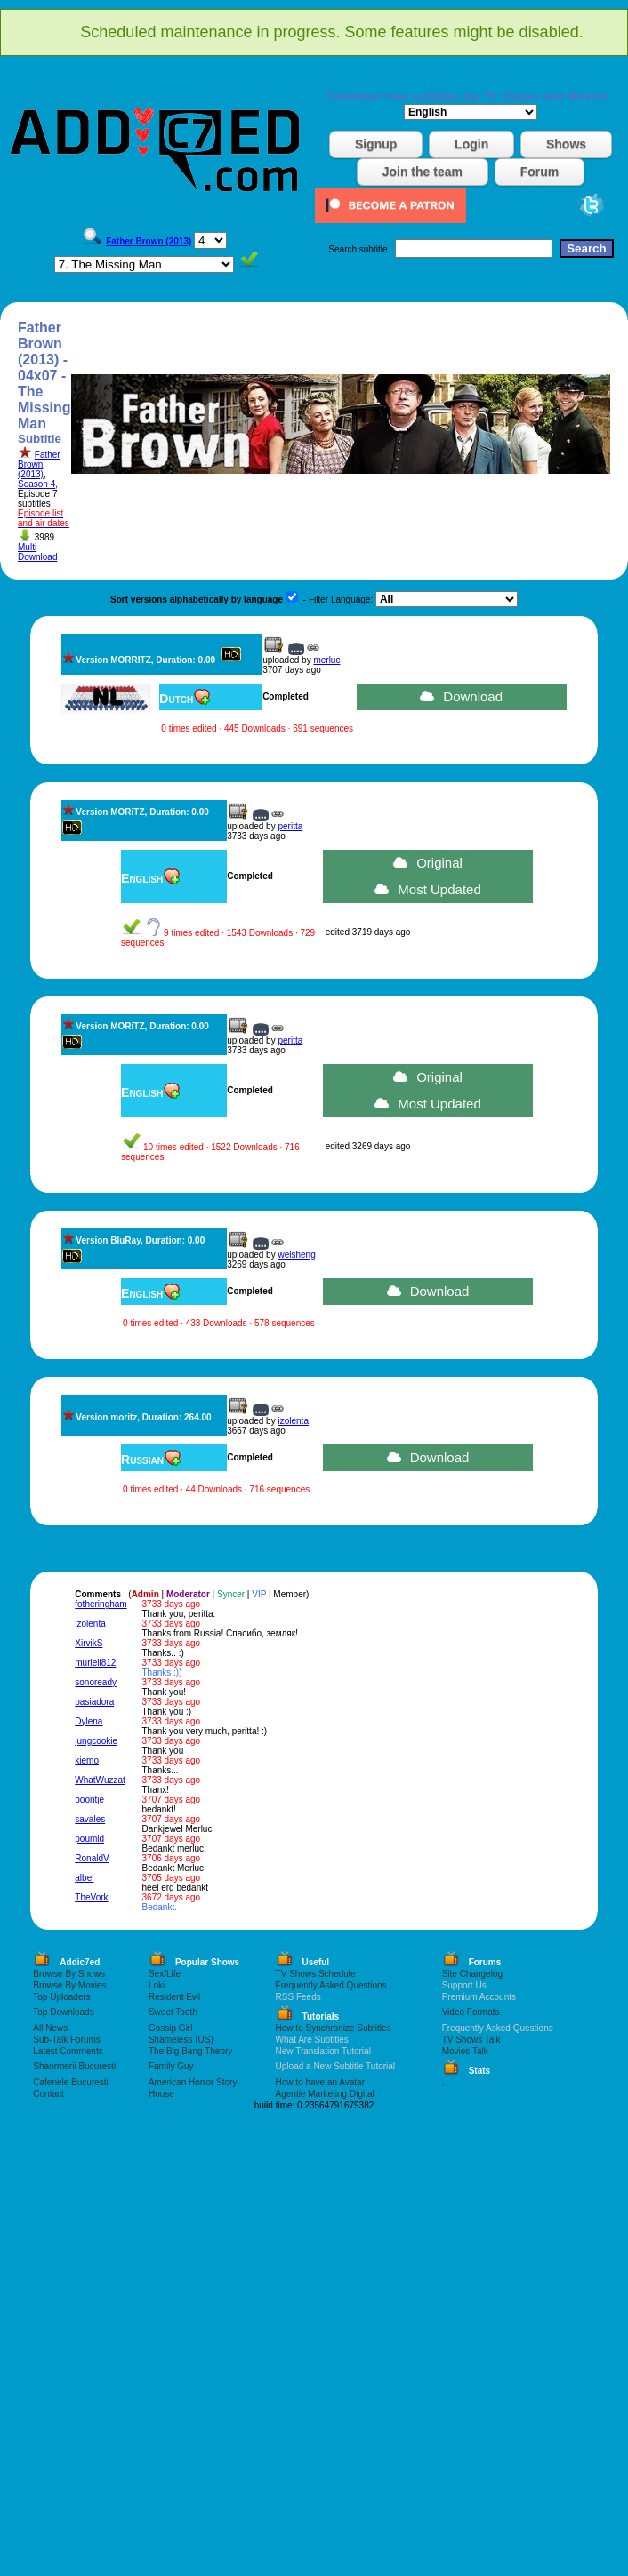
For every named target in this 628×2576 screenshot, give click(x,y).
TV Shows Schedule (316, 1974)
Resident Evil (174, 1997)
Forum (540, 171)
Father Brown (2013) (39, 464)
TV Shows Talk (471, 2039)
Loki (157, 1985)
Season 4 (36, 484)
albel (84, 1878)
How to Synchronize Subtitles (333, 2028)
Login (471, 144)
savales (90, 1819)
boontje (89, 1799)
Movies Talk (465, 2051)
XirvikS (88, 1643)
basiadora (94, 1702)
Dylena (88, 1721)
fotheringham (100, 1604)
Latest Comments (67, 2051)
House (161, 2094)
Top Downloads (63, 2012)
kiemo (87, 1760)
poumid (89, 1839)
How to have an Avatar (320, 2082)
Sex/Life (165, 1974)
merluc (326, 660)
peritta (290, 826)
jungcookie (96, 1741)
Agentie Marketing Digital (325, 2094)
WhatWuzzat (100, 1780)
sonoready (96, 1682)
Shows (566, 144)
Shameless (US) (181, 2039)
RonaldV (92, 1858)
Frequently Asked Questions (331, 1985)
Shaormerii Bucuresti (74, 2066)
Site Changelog (472, 1974)
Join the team (422, 171)
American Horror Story (193, 2082)
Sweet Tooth (173, 2012)
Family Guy (171, 2066)
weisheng (296, 1255)
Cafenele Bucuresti (71, 2082)
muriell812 (95, 1663)
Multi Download (37, 552)
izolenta (293, 1421)
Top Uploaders (61, 1997)
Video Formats (471, 2012)
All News (50, 2028)
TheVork (91, 1897)
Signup (376, 144)
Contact (48, 2094)
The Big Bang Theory (190, 2051)
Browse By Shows (69, 1974)
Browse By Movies (69, 1985)
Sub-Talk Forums (67, 2039)
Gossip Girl (170, 2028)
